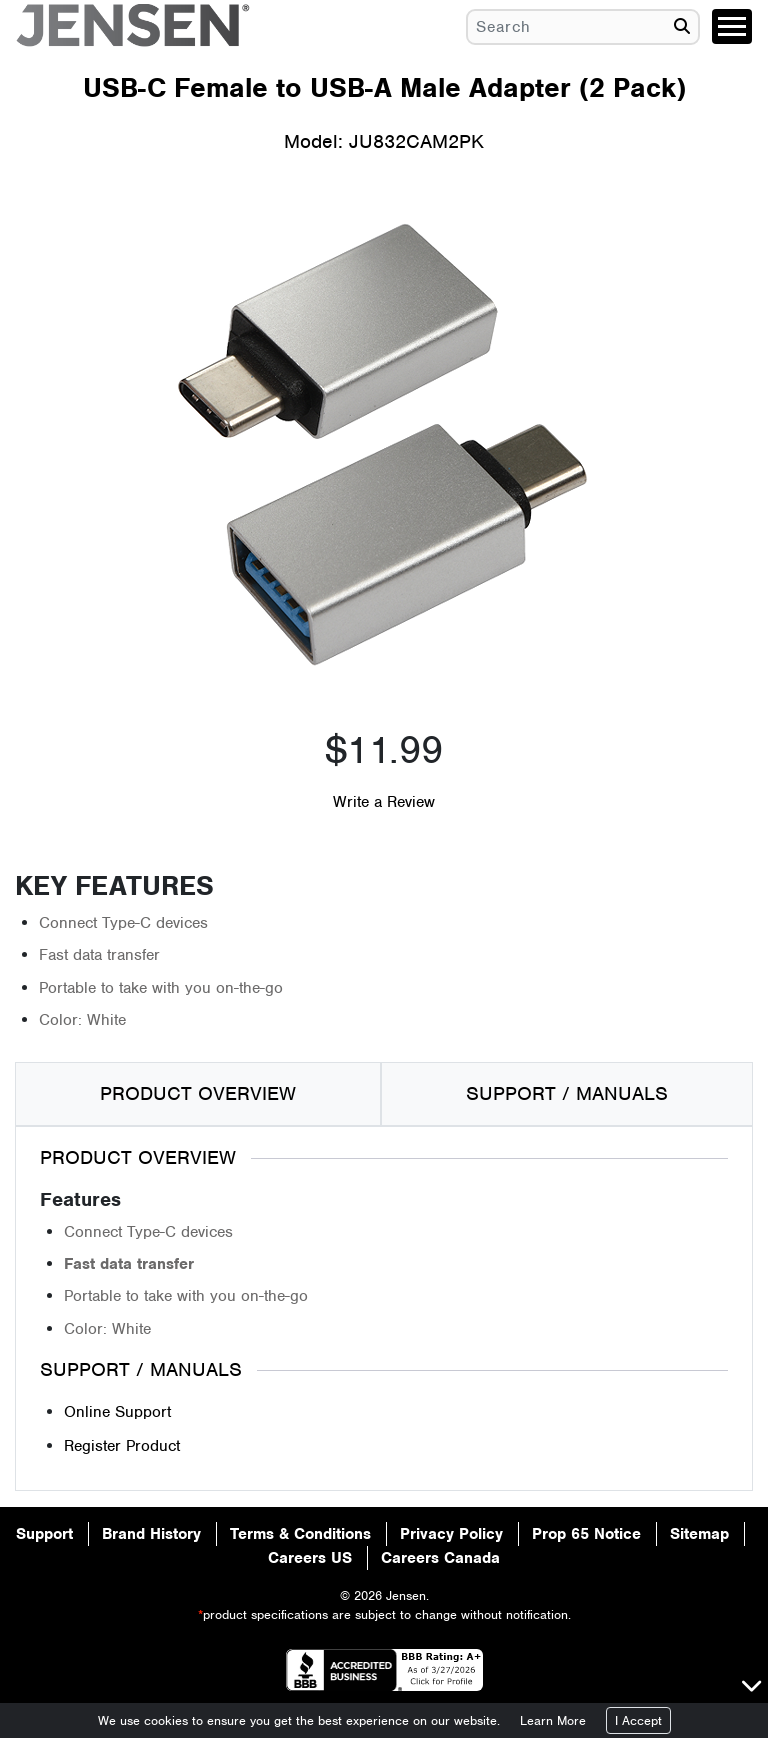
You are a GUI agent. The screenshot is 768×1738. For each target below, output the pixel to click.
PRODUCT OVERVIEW (198, 1093)
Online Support (117, 1412)
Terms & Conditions (300, 1534)
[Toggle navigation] (732, 26)
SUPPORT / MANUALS (567, 1093)
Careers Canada (440, 1558)
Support (44, 1534)
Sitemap (699, 1534)
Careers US (310, 1558)
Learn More (553, 1720)
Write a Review (384, 802)
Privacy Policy (451, 1534)
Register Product (122, 1446)
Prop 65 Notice (586, 1534)
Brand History (151, 1534)
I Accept (638, 1720)
